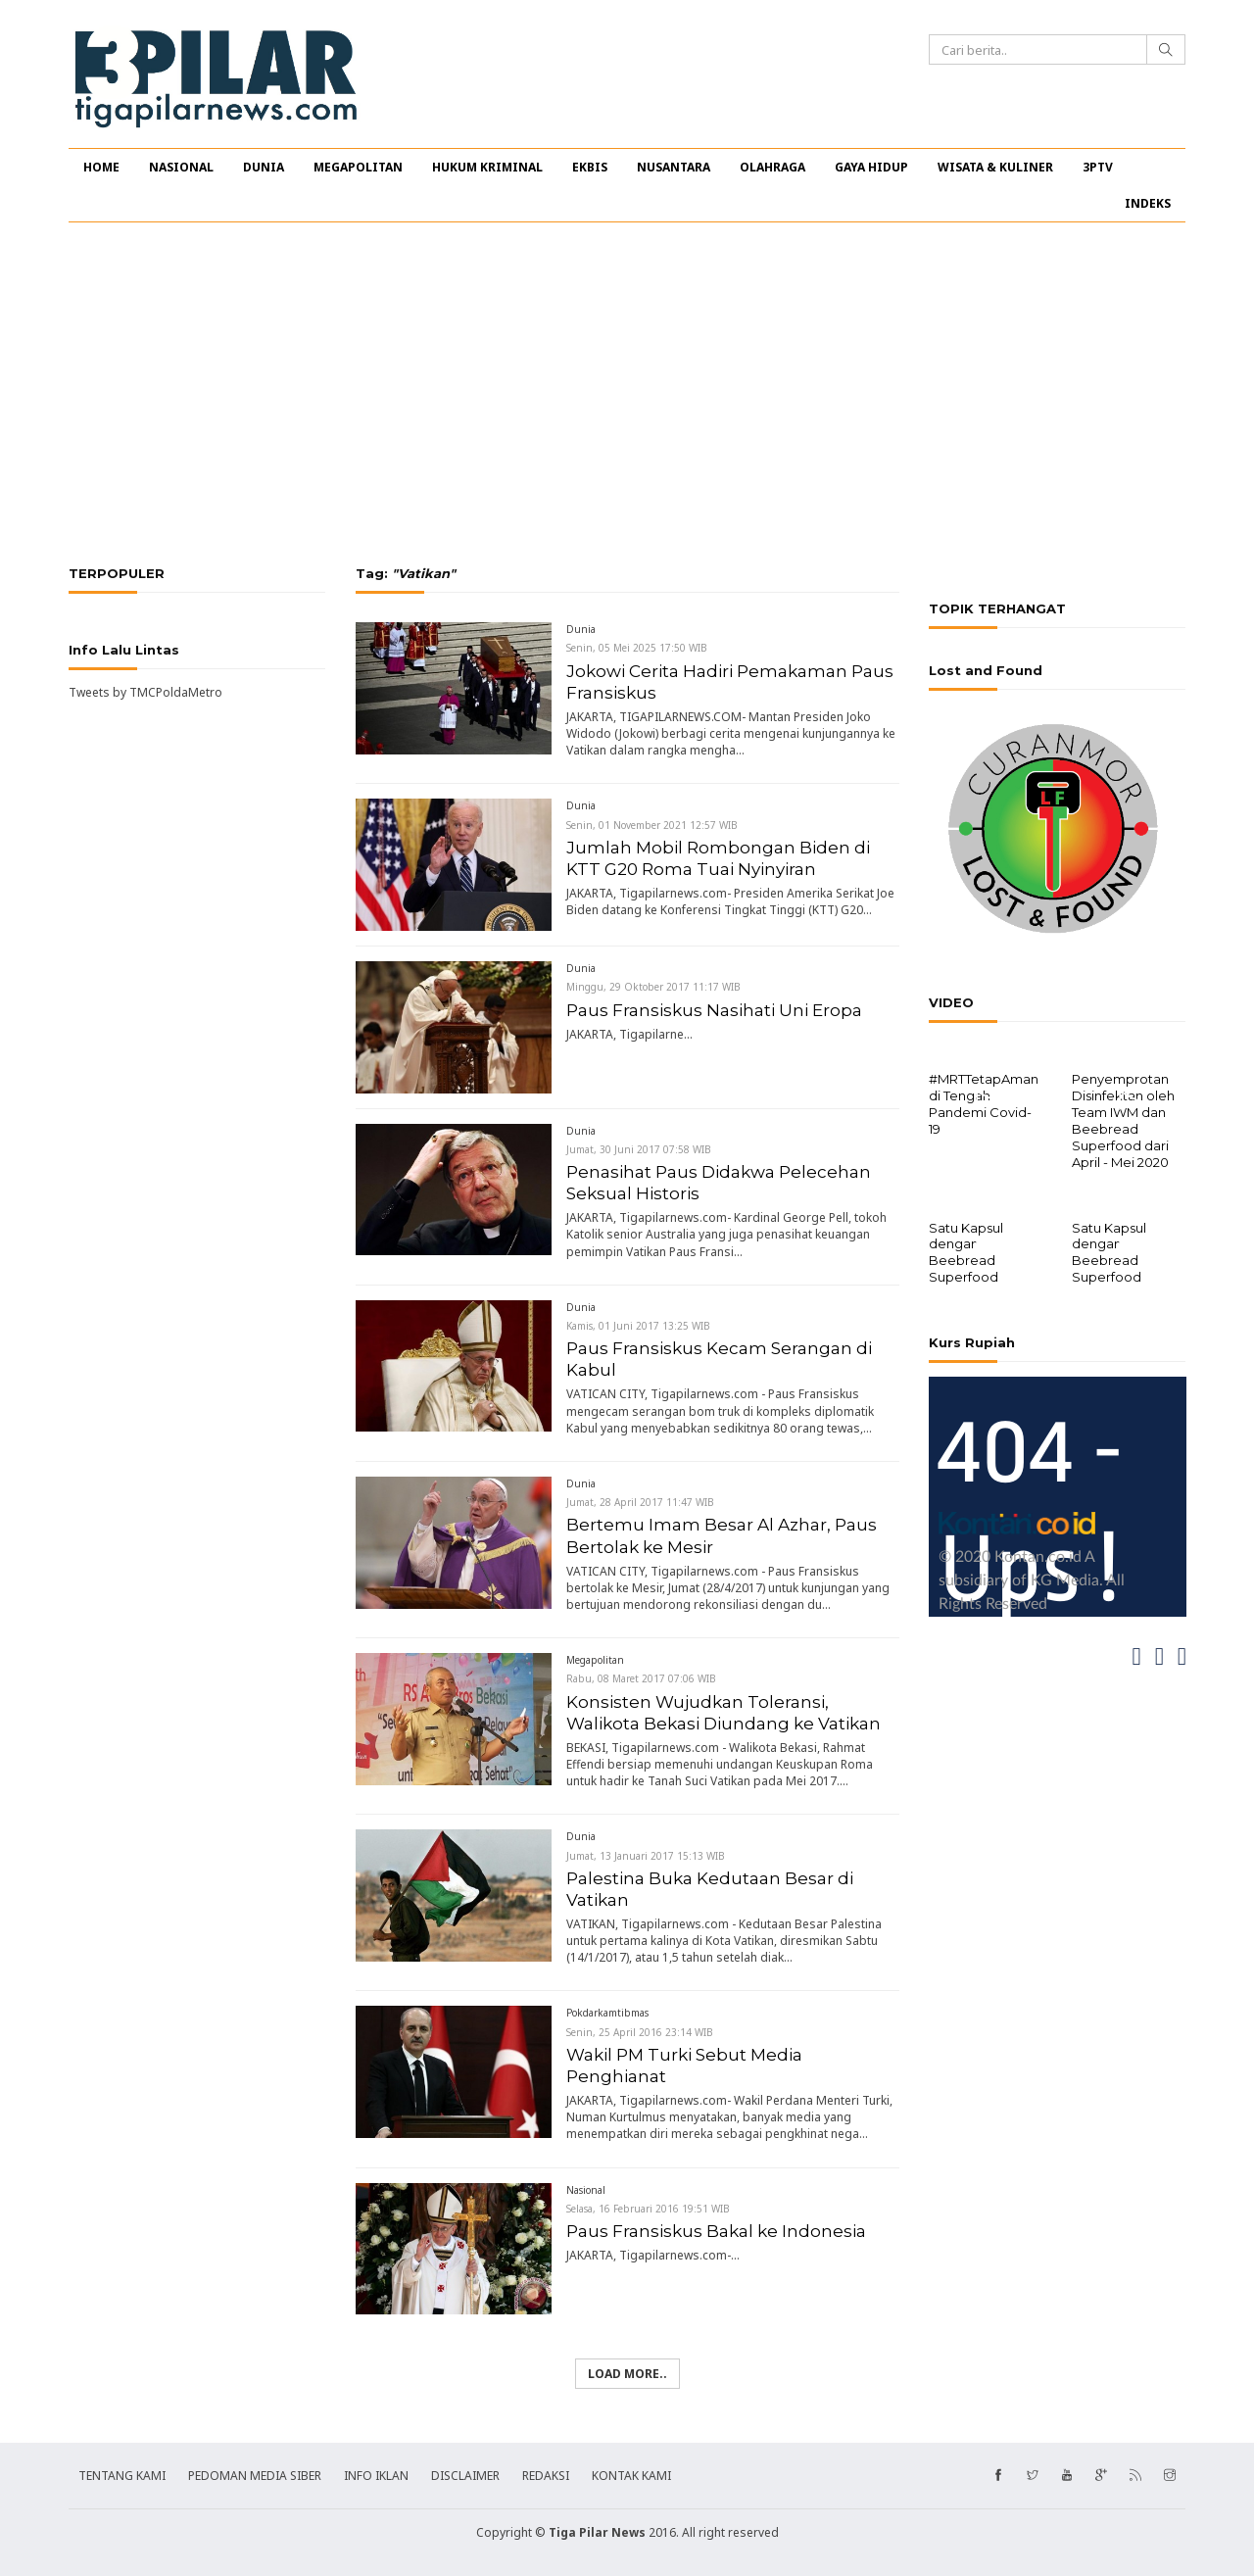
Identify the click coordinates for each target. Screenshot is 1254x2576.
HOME (101, 167)
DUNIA (263, 167)
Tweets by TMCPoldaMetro (145, 692)
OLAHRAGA (772, 167)
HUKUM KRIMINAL (487, 167)
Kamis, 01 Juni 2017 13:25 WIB (638, 1326)
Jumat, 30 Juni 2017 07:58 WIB (638, 1149)
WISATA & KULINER (995, 167)
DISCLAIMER (465, 2475)
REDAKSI (545, 2475)
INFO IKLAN (376, 2475)
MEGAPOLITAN (358, 167)
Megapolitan (595, 1660)
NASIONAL (181, 167)
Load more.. (627, 2373)
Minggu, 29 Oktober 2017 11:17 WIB (653, 987)
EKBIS (589, 167)
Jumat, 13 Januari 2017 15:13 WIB (645, 1856)
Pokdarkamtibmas (607, 2012)
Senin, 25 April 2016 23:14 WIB (639, 2032)
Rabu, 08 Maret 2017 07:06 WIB (641, 1678)
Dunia (581, 629)
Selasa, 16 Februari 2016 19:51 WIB (648, 2208)
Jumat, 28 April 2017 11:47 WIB (640, 1502)
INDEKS (1148, 203)
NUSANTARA (673, 167)
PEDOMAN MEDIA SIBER (254, 2475)
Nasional (585, 2190)
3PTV (1098, 167)
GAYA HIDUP (871, 167)
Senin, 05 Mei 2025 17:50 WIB (636, 648)
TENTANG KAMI (122, 2475)
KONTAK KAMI (631, 2475)
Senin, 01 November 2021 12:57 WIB (652, 825)
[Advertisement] (627, 394)
